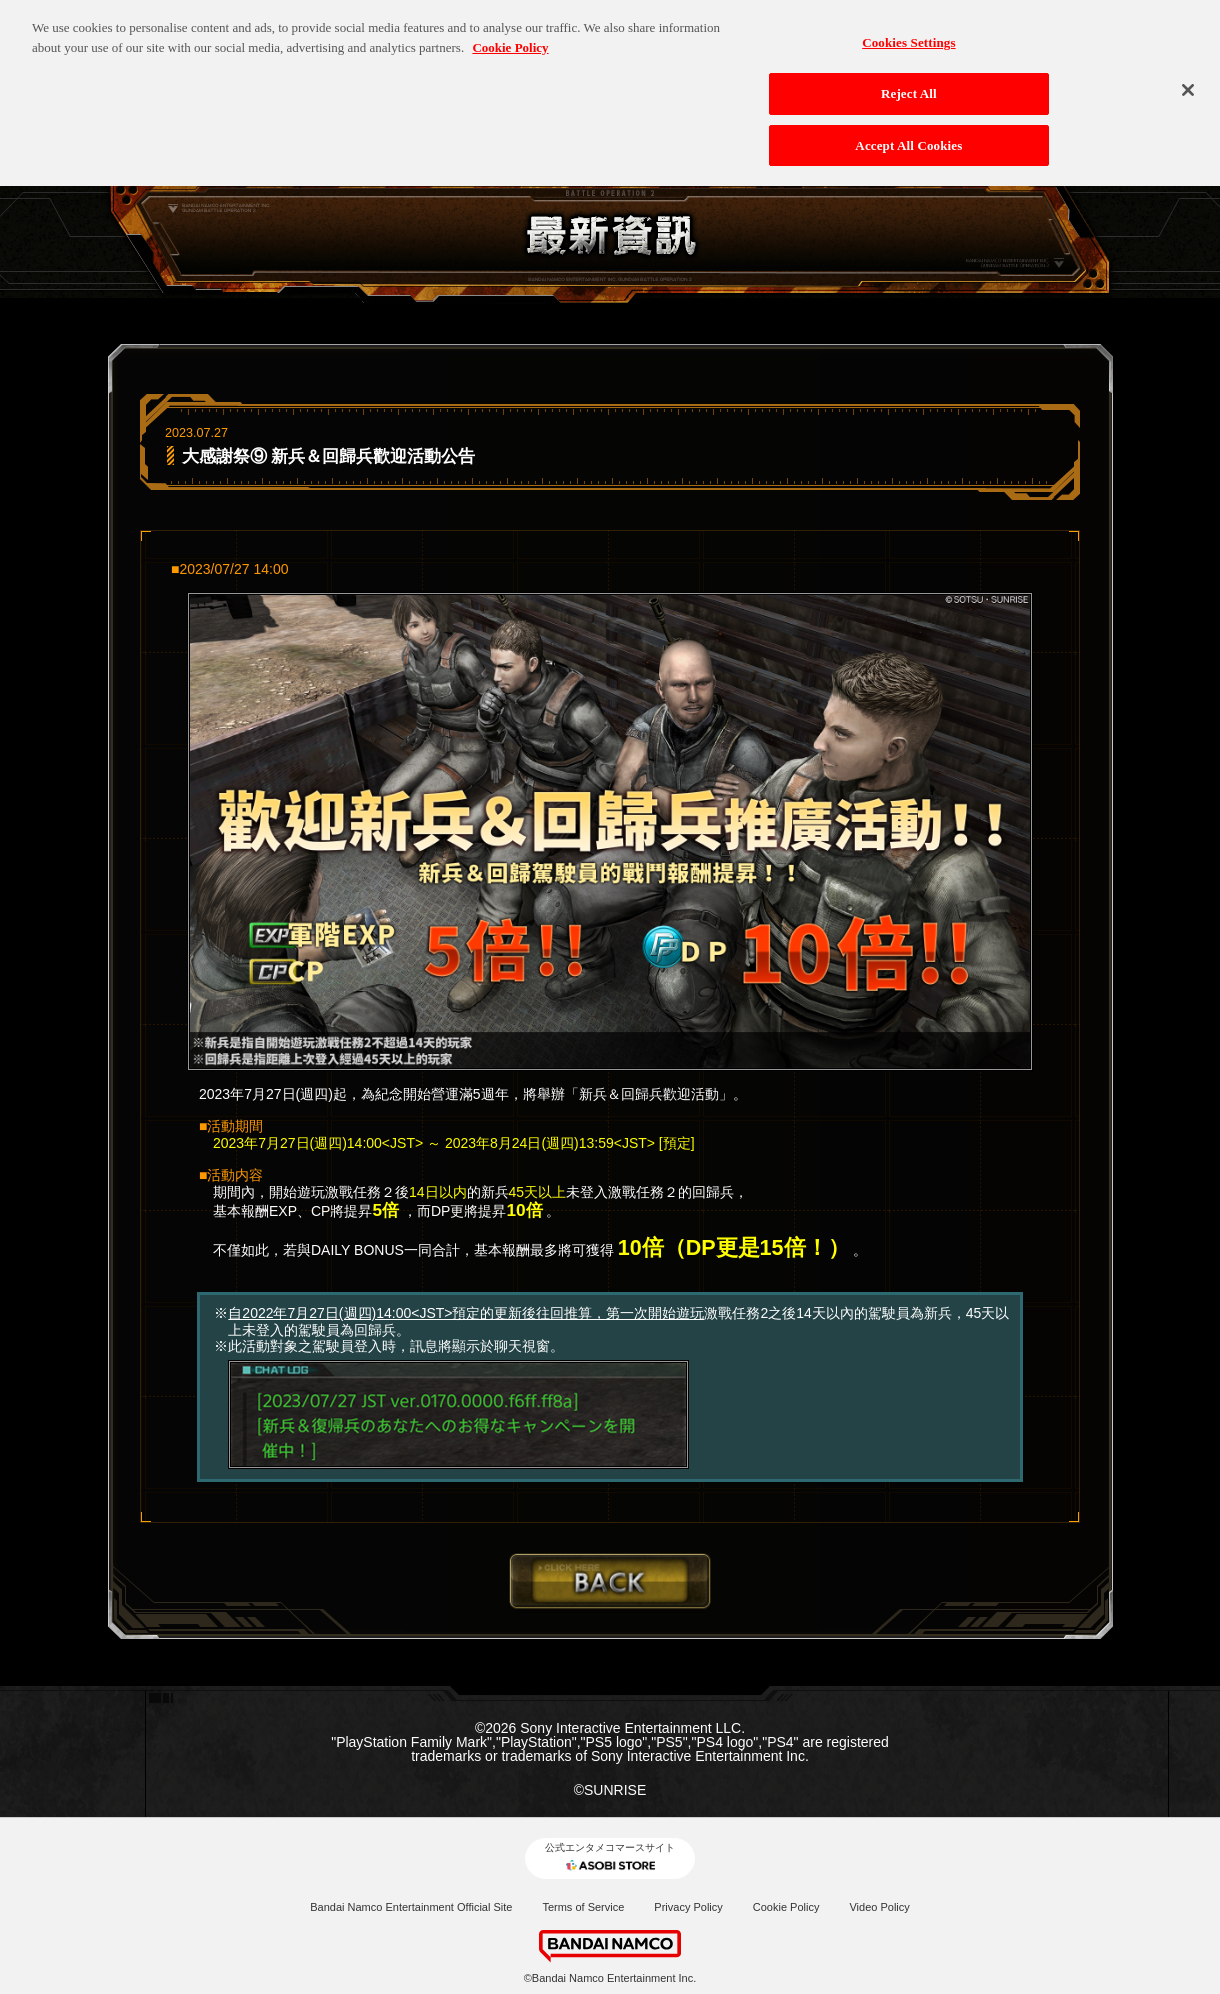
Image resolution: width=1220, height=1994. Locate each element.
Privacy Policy (688, 1907)
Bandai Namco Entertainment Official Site (411, 1907)
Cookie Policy (786, 1907)
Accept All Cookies (908, 136)
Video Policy (879, 1907)
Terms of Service (583, 1907)
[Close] (1188, 82)
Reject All (909, 84)
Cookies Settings (908, 34)
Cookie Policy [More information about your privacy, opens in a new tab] (510, 38)
